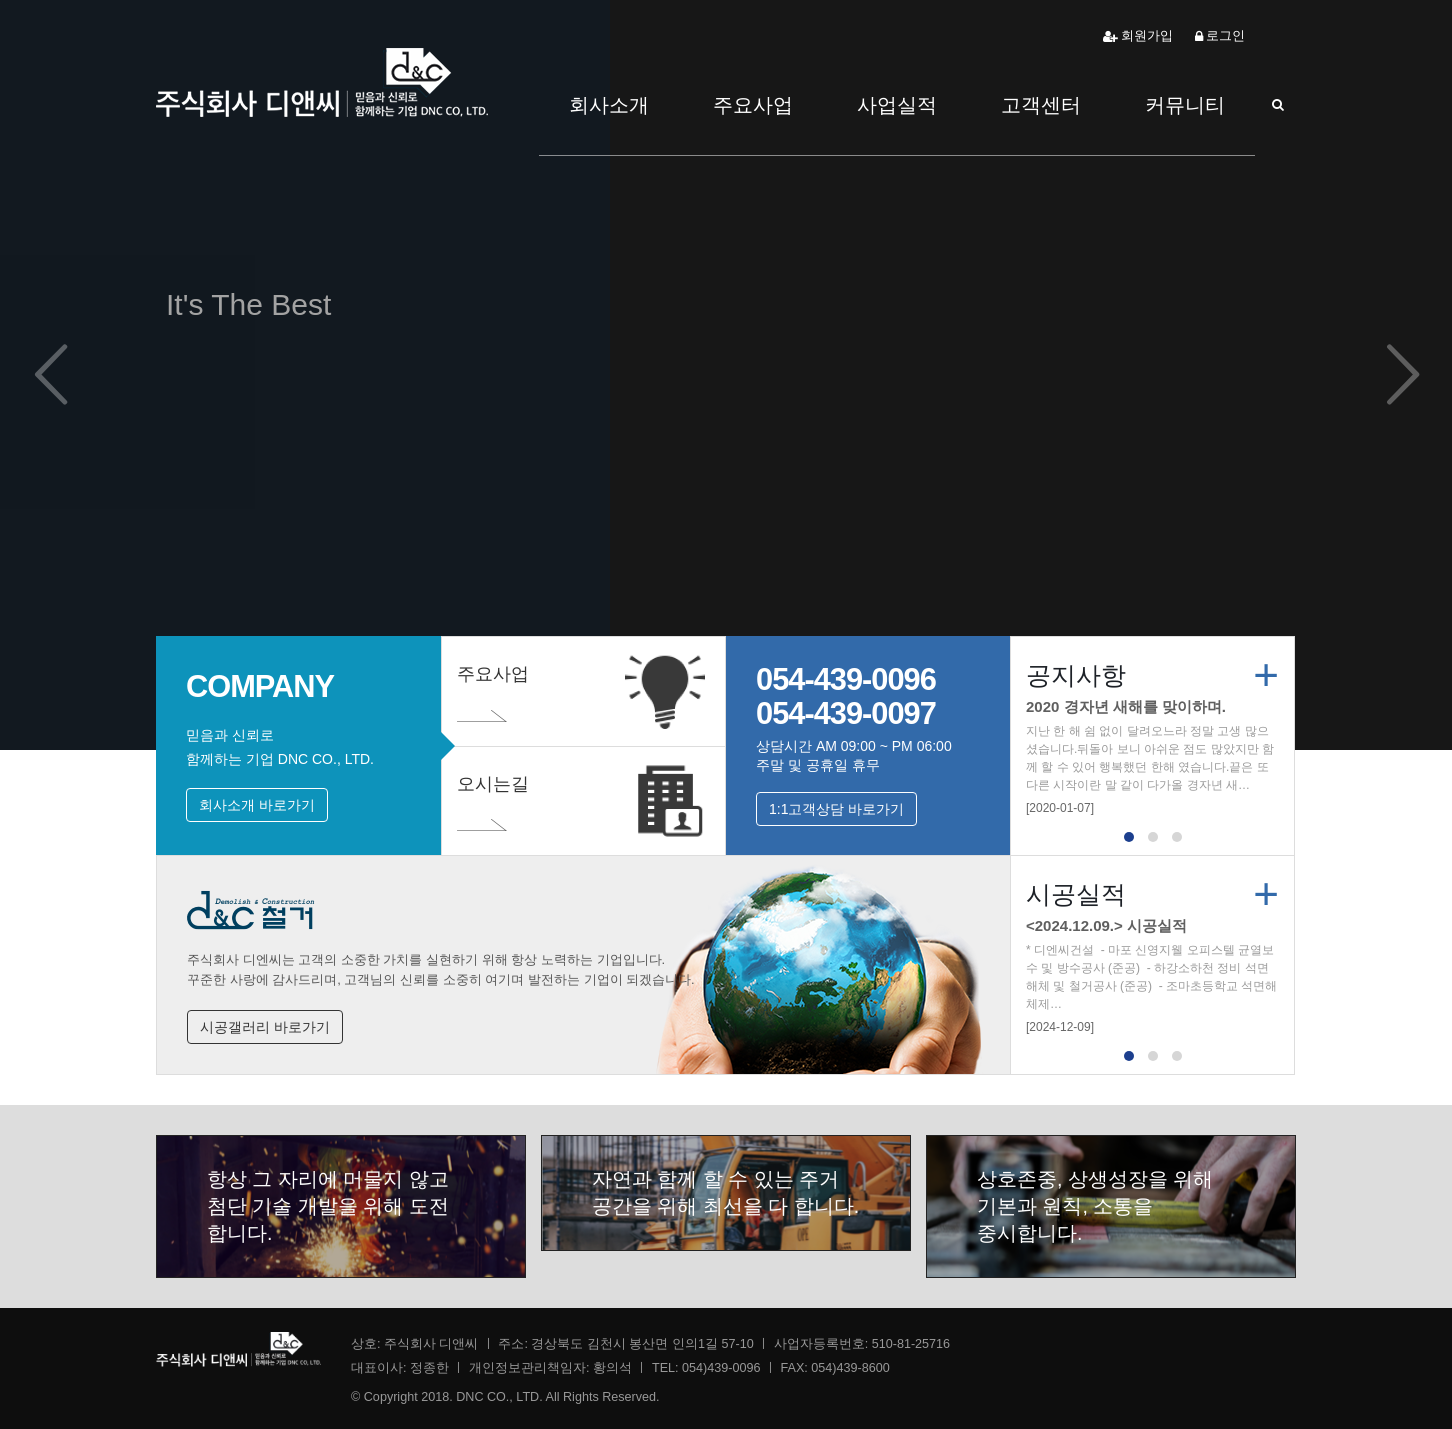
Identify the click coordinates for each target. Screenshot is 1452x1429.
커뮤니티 (1185, 105)
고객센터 (1041, 105)
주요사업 (753, 105)
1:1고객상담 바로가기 (836, 809)
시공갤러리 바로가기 (265, 1027)
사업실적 (897, 105)
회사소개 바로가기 (257, 805)
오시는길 (493, 809)
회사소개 (609, 105)
